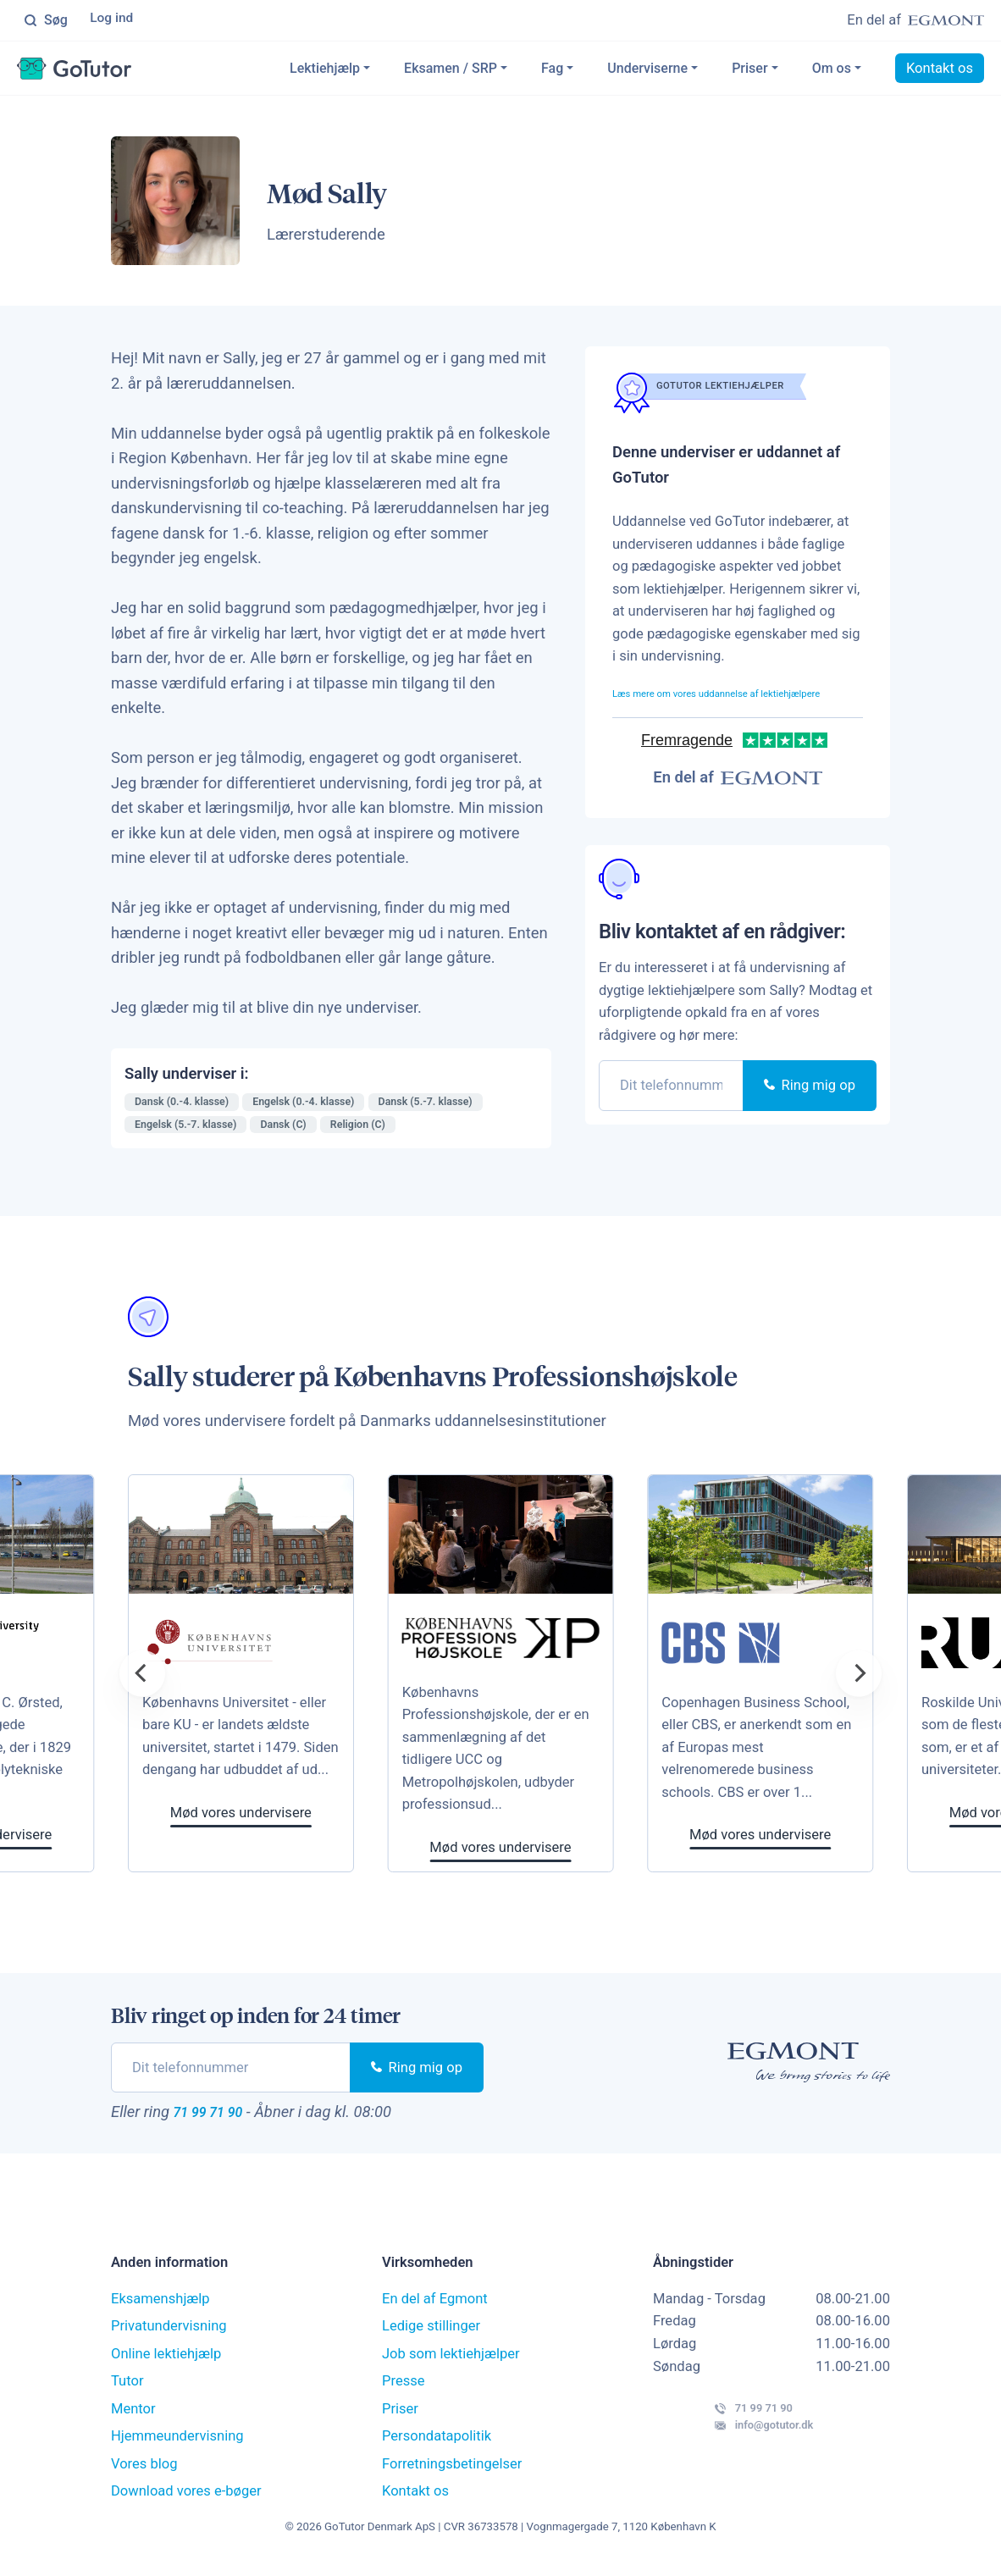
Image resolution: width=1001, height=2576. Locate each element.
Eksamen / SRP (450, 71)
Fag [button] (552, 71)
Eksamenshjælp (160, 2309)
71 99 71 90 (224, 2118)
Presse (403, 2391)
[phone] (671, 1111)
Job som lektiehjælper (451, 2364)
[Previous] (142, 1677)
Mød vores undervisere (531, 1851)
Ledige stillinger (431, 2336)
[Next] (859, 1677)
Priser (749, 71)
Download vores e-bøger (186, 2501)
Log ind (113, 21)
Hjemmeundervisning (177, 2446)
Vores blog (144, 2474)
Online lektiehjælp (166, 2364)
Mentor (133, 2419)
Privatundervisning (169, 2336)
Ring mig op (809, 1111)
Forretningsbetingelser (452, 2474)
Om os (831, 71)
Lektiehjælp (325, 71)
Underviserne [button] (647, 71)
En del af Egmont (435, 2309)
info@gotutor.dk (734, 2452)
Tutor (127, 2391)
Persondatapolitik (436, 2446)
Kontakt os (939, 71)
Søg (46, 21)
